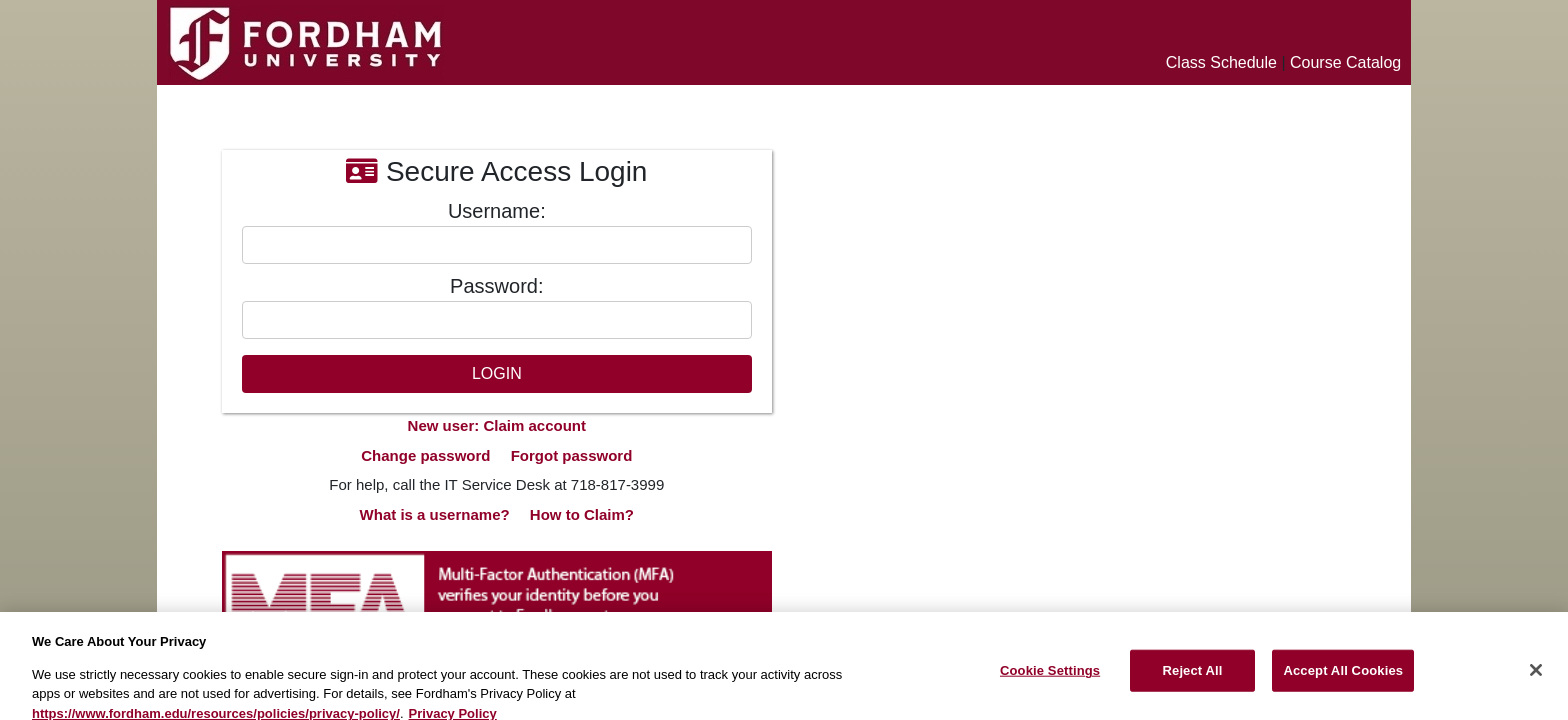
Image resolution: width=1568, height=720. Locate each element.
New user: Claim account (497, 425)
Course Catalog (1345, 62)
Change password (425, 455)
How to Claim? (582, 514)
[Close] (1536, 677)
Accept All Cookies (1343, 677)
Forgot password (572, 455)
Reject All (1193, 677)
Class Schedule (1221, 62)
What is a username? (435, 514)
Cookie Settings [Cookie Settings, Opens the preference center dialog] (1050, 677)
